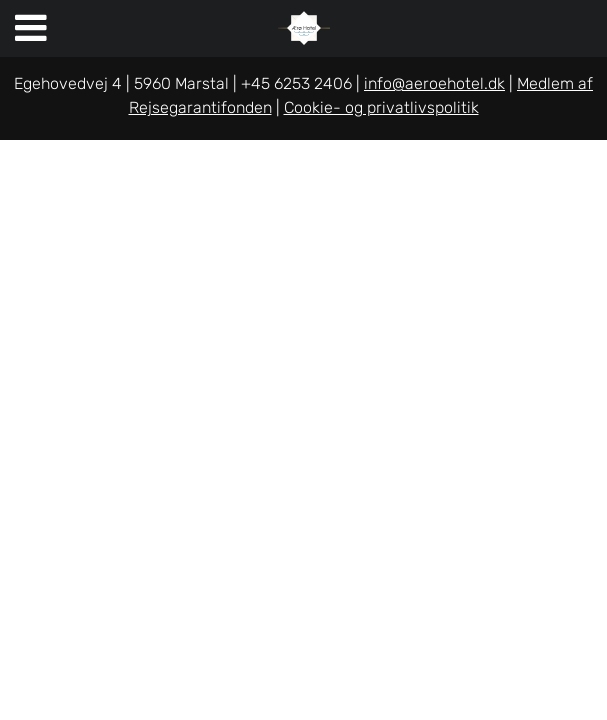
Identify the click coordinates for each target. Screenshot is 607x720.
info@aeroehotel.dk (434, 83)
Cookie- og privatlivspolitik (381, 107)
